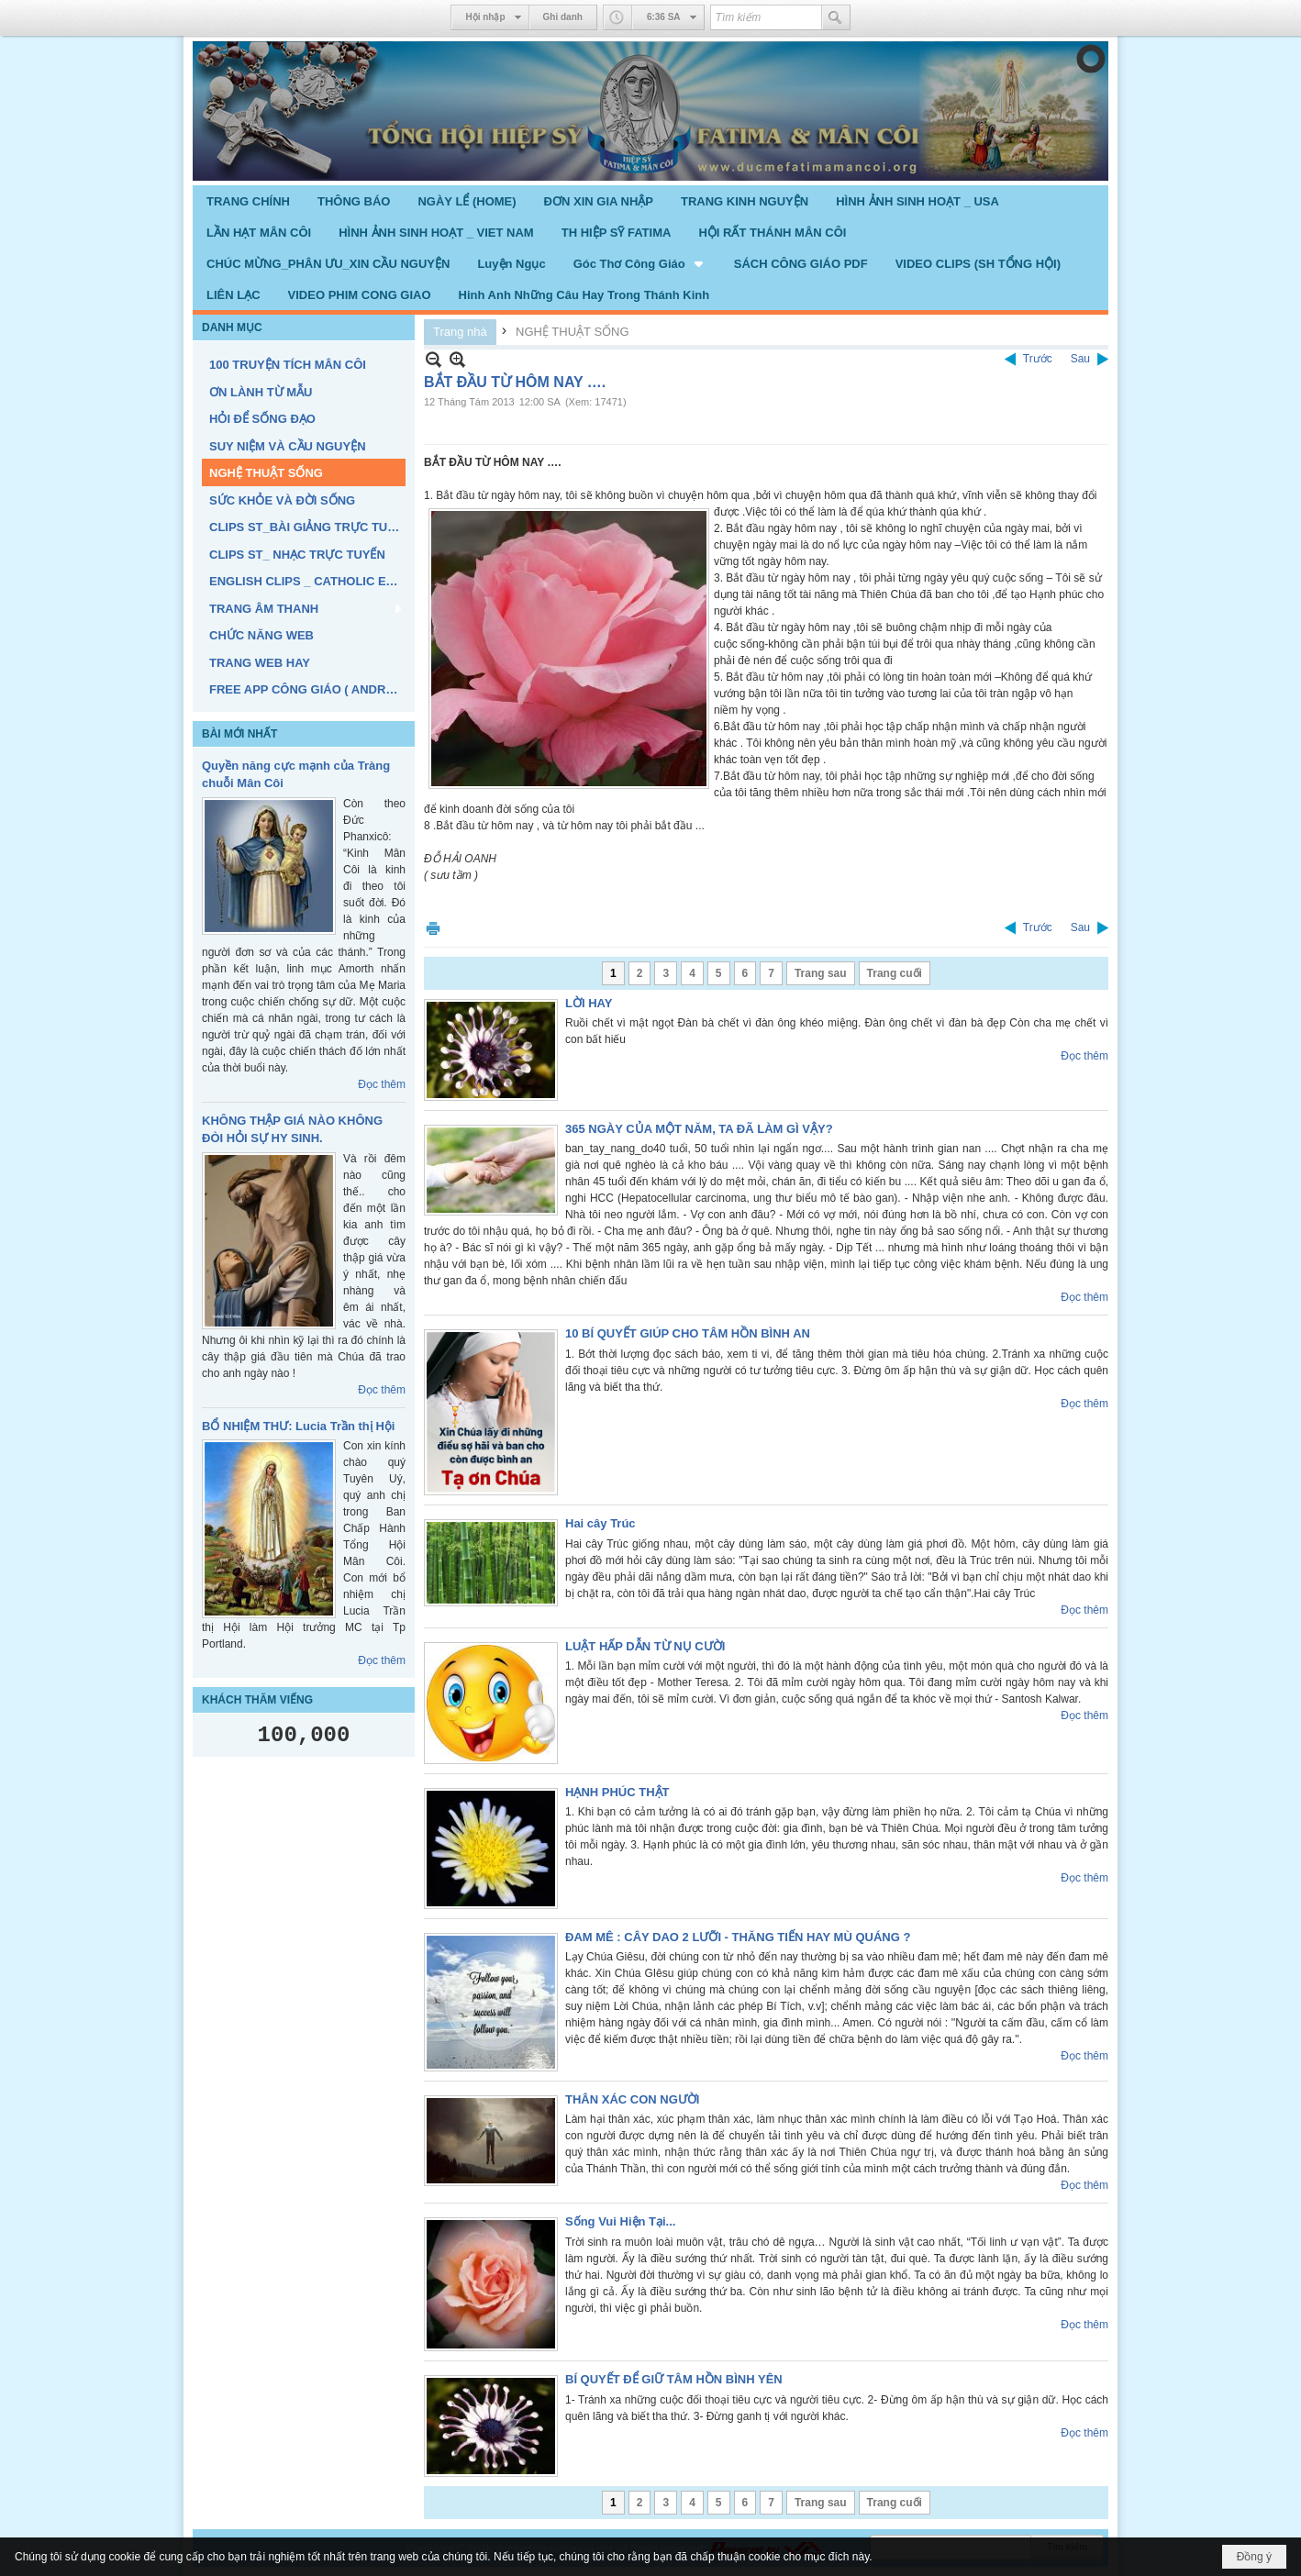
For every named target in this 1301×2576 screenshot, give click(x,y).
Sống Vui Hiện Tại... (620, 2221)
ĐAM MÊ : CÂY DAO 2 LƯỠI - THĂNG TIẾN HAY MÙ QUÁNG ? (737, 1937)
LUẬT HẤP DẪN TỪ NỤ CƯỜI (645, 1646)
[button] (640, 263)
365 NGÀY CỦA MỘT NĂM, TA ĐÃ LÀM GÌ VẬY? (699, 1129)
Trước (1037, 358)
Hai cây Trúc (600, 1523)
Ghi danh (563, 17)
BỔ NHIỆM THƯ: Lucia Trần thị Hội (298, 1426)
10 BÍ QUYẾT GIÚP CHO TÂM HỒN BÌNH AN (687, 1333)
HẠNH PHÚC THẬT (617, 1792)
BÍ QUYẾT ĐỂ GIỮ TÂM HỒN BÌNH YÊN (674, 2379)
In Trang (433, 928)
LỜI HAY (588, 1003)
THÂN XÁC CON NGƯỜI (632, 2099)
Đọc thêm (382, 1084)
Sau (1080, 358)
